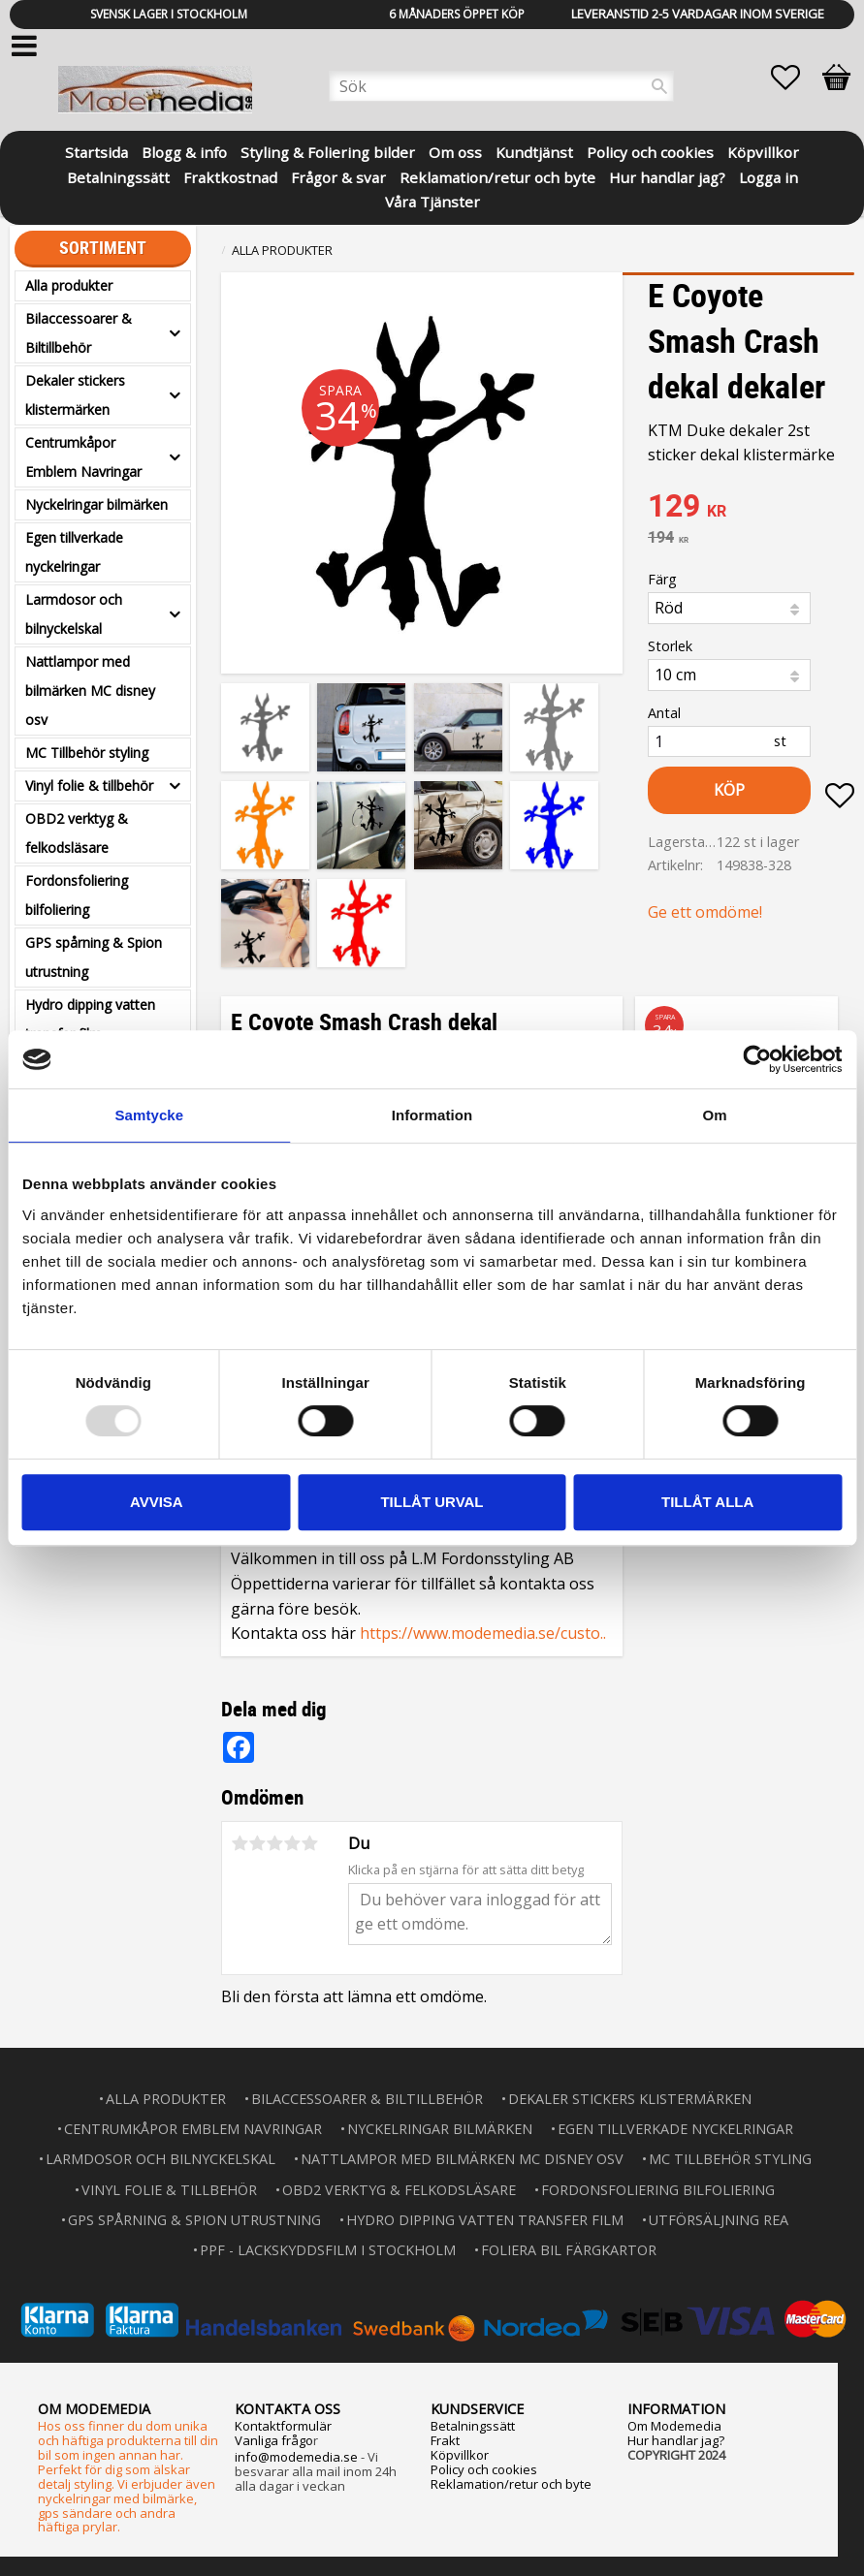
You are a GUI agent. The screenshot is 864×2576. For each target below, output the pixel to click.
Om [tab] (715, 1115)
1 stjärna (240, 1843)
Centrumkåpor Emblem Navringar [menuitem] (83, 457)
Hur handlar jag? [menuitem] (667, 176)
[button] (795, 77)
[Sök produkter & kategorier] (501, 86)
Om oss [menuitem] (455, 150)
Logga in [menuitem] (768, 176)
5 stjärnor (310, 1843)
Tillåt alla (707, 1501)
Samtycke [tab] (148, 1115)
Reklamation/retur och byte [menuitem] (497, 176)
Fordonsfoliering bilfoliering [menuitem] (76, 895)
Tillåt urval (431, 1501)
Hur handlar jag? (675, 2440)
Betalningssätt (473, 2426)
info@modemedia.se (296, 2457)
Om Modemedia (674, 2426)
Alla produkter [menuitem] (68, 285)
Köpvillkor (460, 2455)
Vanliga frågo (274, 2440)
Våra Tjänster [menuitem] (432, 200)
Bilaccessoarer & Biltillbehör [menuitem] (78, 333)
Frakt (445, 2440)
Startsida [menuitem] (96, 150)
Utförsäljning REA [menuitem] (718, 2220)
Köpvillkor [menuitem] (763, 150)
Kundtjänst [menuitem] (534, 150)
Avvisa (156, 1501)
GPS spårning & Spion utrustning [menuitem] (93, 957)
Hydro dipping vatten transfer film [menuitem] (90, 1019)
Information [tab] (432, 1115)
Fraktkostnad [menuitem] (230, 176)
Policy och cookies (484, 2469)
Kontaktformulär (283, 2426)
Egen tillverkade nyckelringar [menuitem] (74, 552)
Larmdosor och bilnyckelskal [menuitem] (73, 614)
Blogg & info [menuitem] (184, 150)
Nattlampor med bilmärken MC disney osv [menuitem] (90, 690)
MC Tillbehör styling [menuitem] (86, 752)
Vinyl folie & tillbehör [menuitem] (89, 785)
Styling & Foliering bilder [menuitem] (327, 150)
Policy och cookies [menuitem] (650, 150)
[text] (751, 507)
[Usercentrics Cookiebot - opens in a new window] (757, 1059)
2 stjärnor (258, 1843)
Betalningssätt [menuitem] (118, 176)
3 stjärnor (275, 1843)
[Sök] (659, 86)
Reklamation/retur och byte (511, 2484)
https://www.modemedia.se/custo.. (483, 1633)
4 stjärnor (293, 1843)
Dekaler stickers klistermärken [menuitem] (75, 395)
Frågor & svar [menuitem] (338, 176)
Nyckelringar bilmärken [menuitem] (96, 504)
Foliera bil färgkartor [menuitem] (568, 2250)
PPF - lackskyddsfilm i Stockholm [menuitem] (328, 2250)
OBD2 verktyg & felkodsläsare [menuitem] (76, 833)
